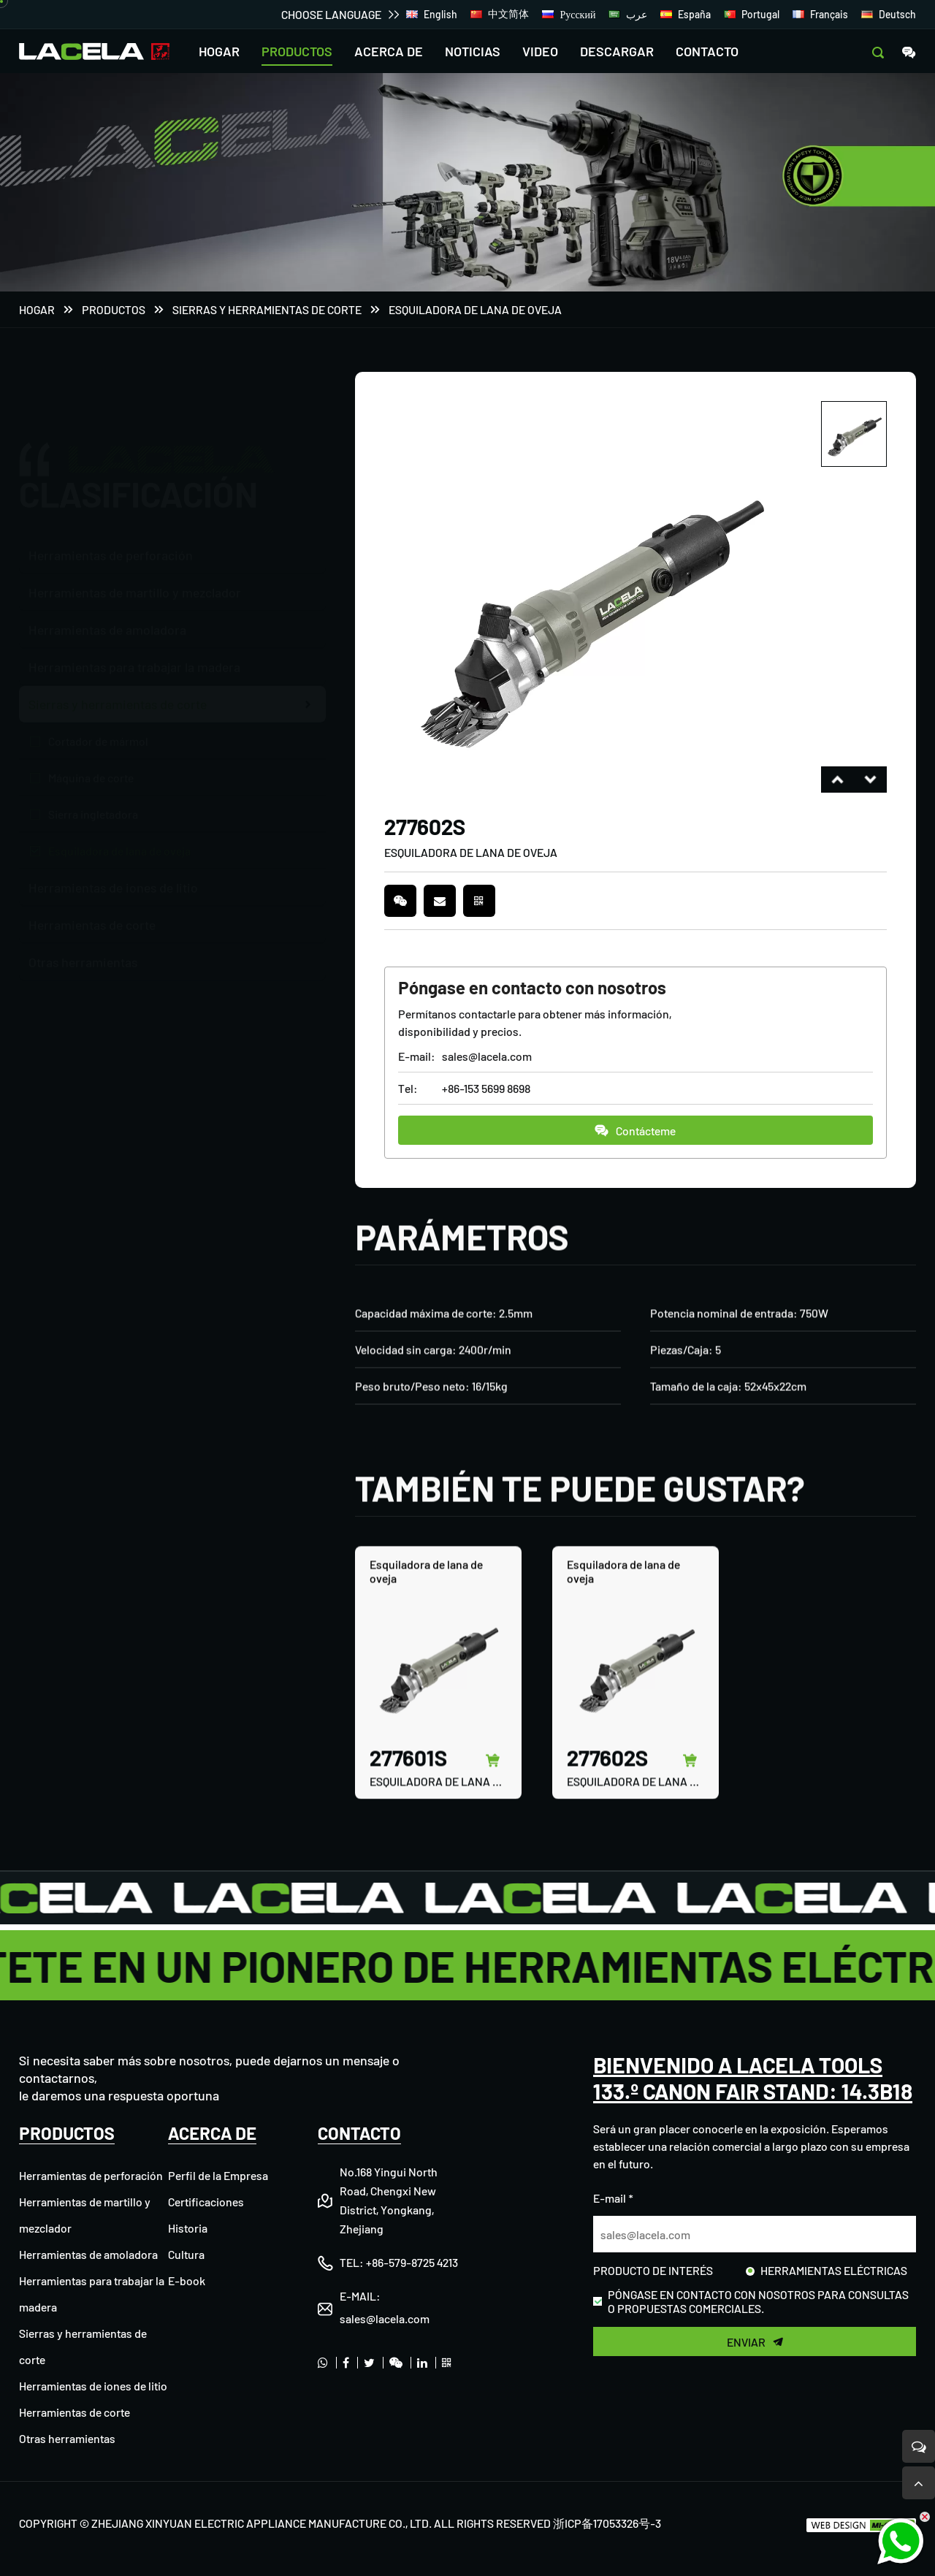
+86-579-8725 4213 (412, 2262)
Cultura (186, 2254)
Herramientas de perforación (110, 484)
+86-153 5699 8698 (486, 1088)
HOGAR (219, 51)
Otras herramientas (67, 2438)
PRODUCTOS (297, 51)
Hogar (37, 309)
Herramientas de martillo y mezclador (134, 522)
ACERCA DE (388, 51)
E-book (186, 2280)
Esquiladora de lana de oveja (475, 309)
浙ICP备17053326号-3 (607, 2523)
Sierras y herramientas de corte (267, 309)
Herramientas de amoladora (88, 2254)
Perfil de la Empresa (218, 2175)
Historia (187, 2228)
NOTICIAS (472, 51)
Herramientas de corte (74, 2412)
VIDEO (540, 51)
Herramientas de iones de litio (93, 2386)
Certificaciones (206, 2202)
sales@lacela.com (487, 1056)
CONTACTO (707, 51)
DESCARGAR (617, 51)
